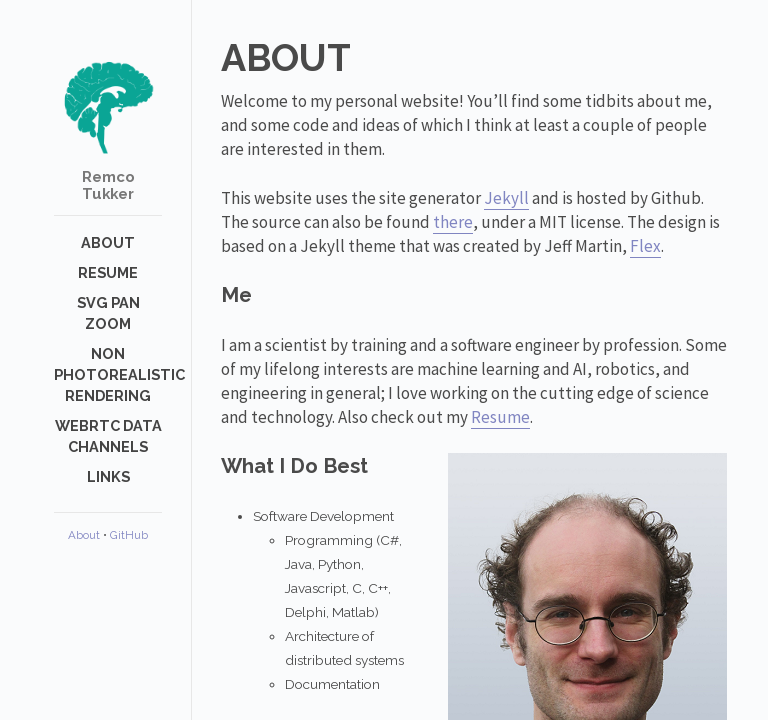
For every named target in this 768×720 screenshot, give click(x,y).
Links (108, 476)
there (453, 222)
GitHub (129, 535)
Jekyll (506, 198)
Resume (108, 272)
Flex (645, 246)
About (108, 242)
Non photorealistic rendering (119, 374)
